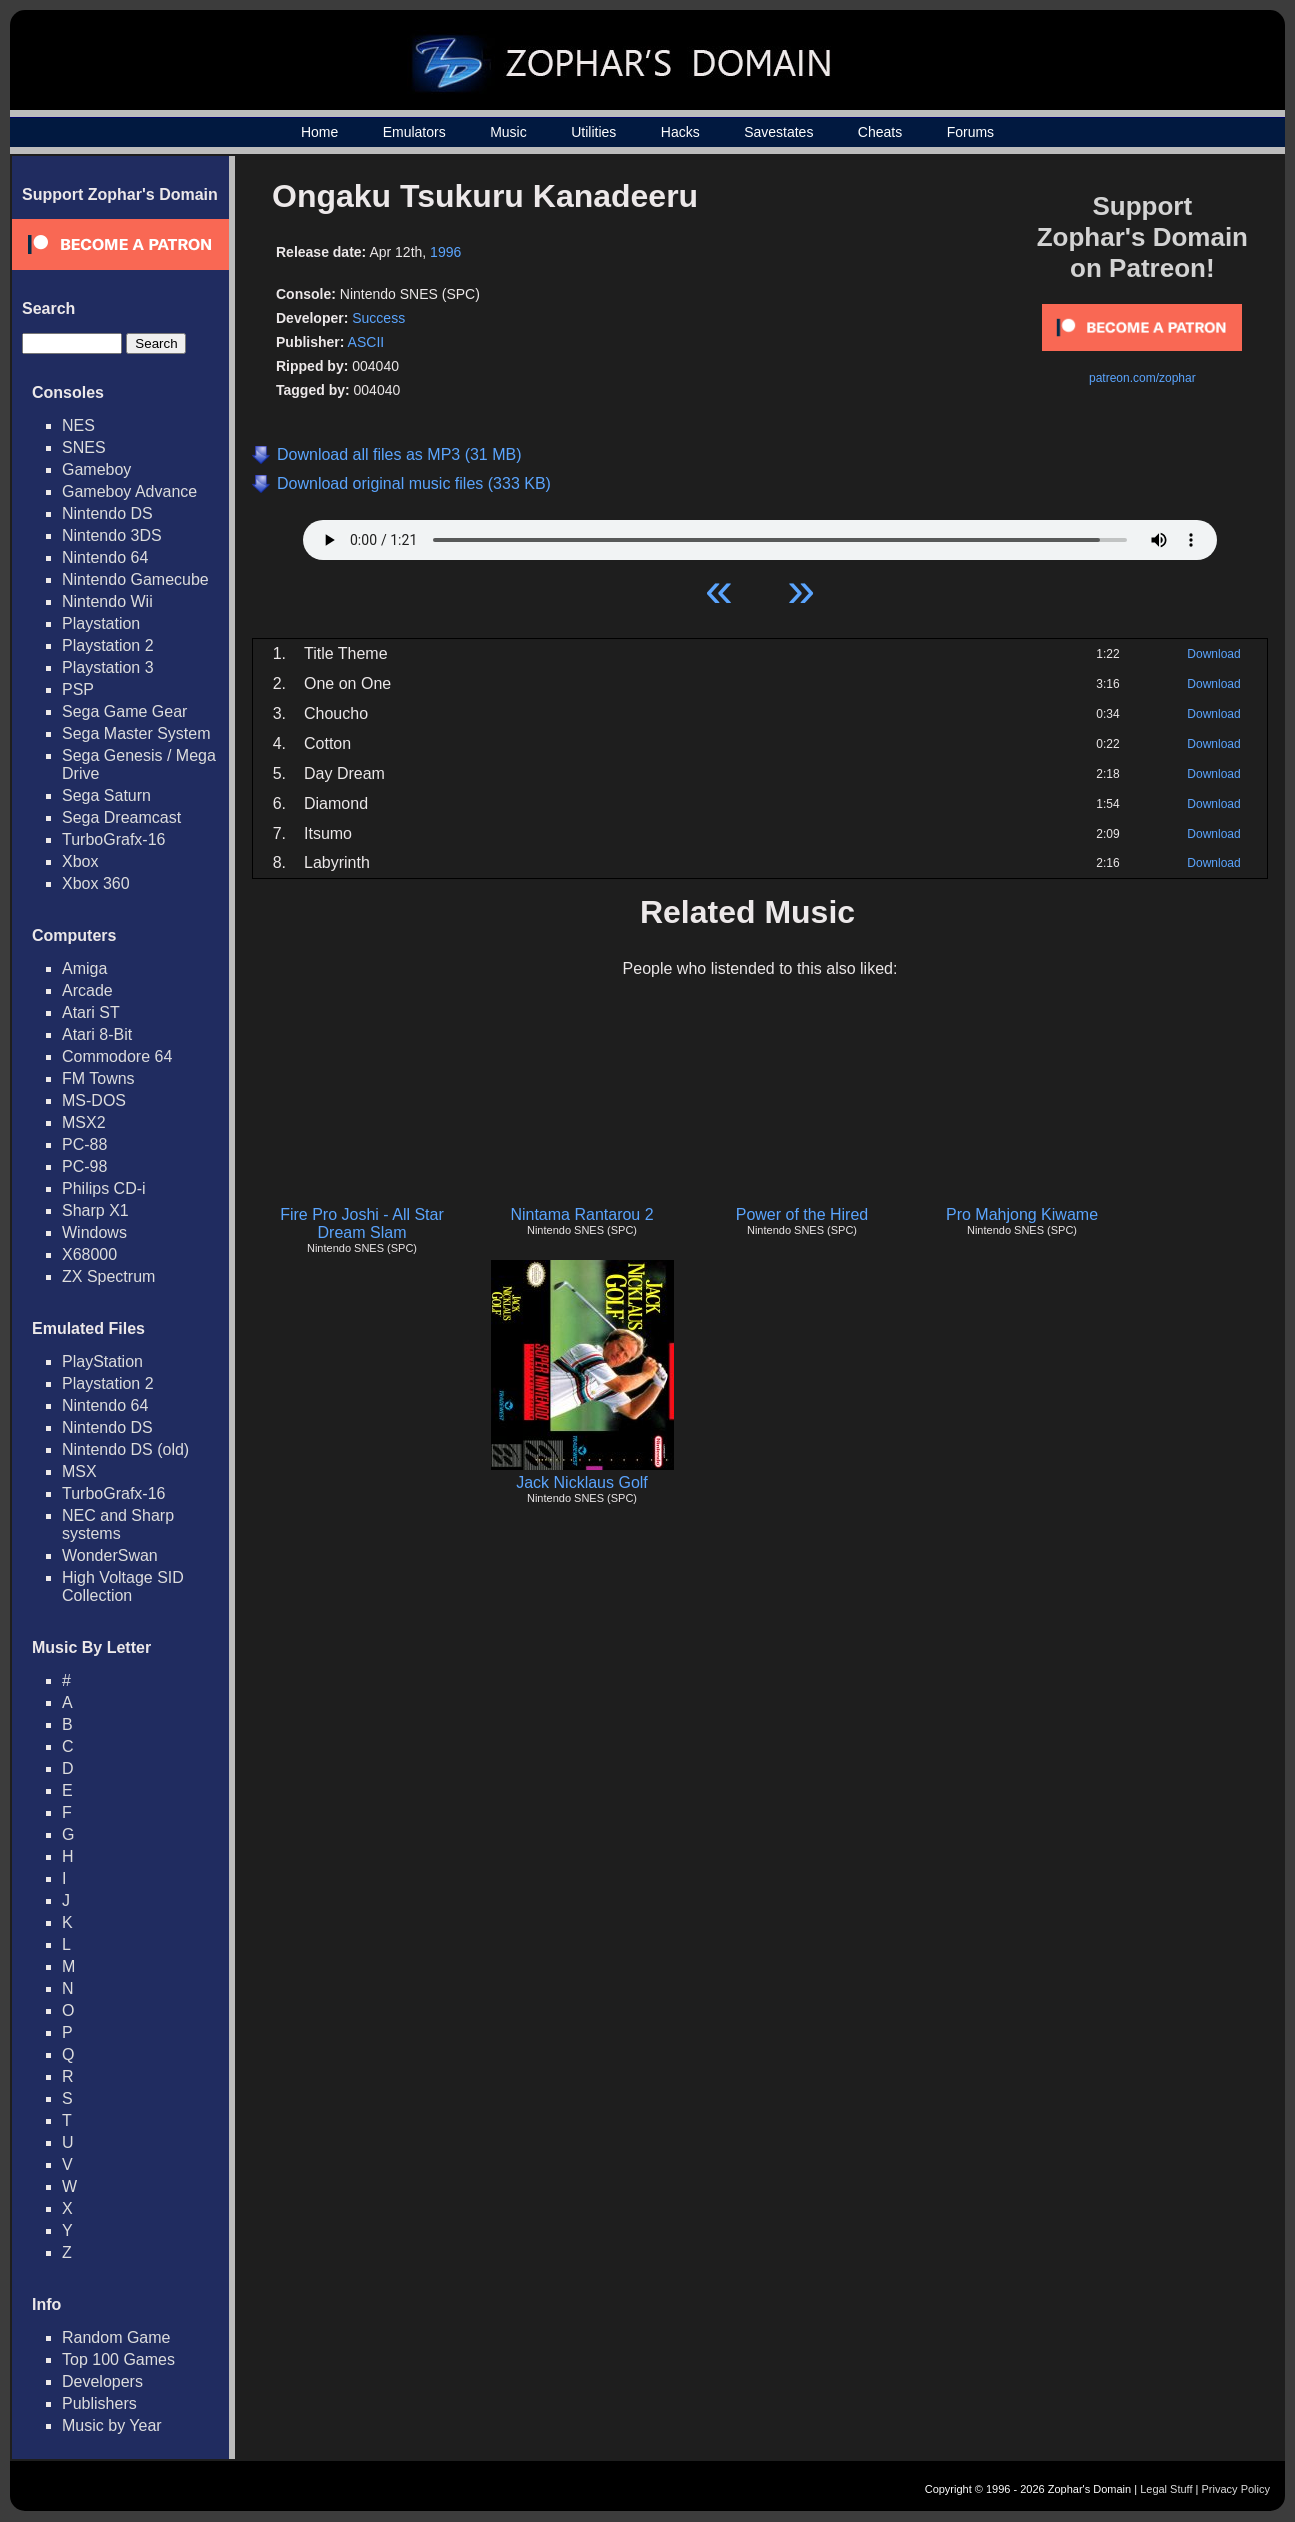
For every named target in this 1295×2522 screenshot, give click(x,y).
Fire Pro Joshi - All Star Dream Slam (362, 1223)
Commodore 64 (117, 1056)
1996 (445, 252)
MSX (79, 1471)
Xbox (80, 861)
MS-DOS (94, 1100)
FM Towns (98, 1078)
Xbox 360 (96, 883)
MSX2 (84, 1122)
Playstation (101, 623)
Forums (970, 132)
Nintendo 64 (105, 557)
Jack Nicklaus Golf (582, 1482)
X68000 (89, 1254)
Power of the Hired (802, 1214)
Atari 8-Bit (97, 1034)
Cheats (880, 132)
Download (1213, 654)
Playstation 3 (108, 667)
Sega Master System (136, 733)
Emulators (414, 132)
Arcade (87, 990)
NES (78, 425)
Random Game (116, 2337)
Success (378, 318)
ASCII (366, 342)
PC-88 (84, 1144)
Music (508, 132)
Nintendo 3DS (112, 535)
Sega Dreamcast (121, 817)
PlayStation (102, 1361)
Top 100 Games (118, 2359)
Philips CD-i (104, 1188)
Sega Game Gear (124, 711)
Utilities (593, 132)
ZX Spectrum (108, 1276)
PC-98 (84, 1166)
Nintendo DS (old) (125, 1449)
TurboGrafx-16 (113, 839)
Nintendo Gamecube (135, 579)
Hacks (680, 132)
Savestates (778, 132)
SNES (84, 447)
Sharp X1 (95, 1210)
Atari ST (91, 1012)
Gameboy (96, 469)
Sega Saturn (106, 795)
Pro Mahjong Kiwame (1022, 1214)
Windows (94, 1232)
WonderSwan (110, 1555)
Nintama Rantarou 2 (581, 1214)
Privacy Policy (1236, 2489)
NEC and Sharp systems (118, 1524)
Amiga (84, 968)
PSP (78, 689)
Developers (102, 2381)
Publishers (99, 2403)
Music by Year (112, 2425)
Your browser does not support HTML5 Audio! (760, 535)
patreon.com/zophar (1142, 378)
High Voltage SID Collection (123, 1586)
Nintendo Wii (107, 601)
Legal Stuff (1166, 2489)
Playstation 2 (108, 645)
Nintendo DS (107, 513)
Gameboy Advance (129, 491)
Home (319, 132)
